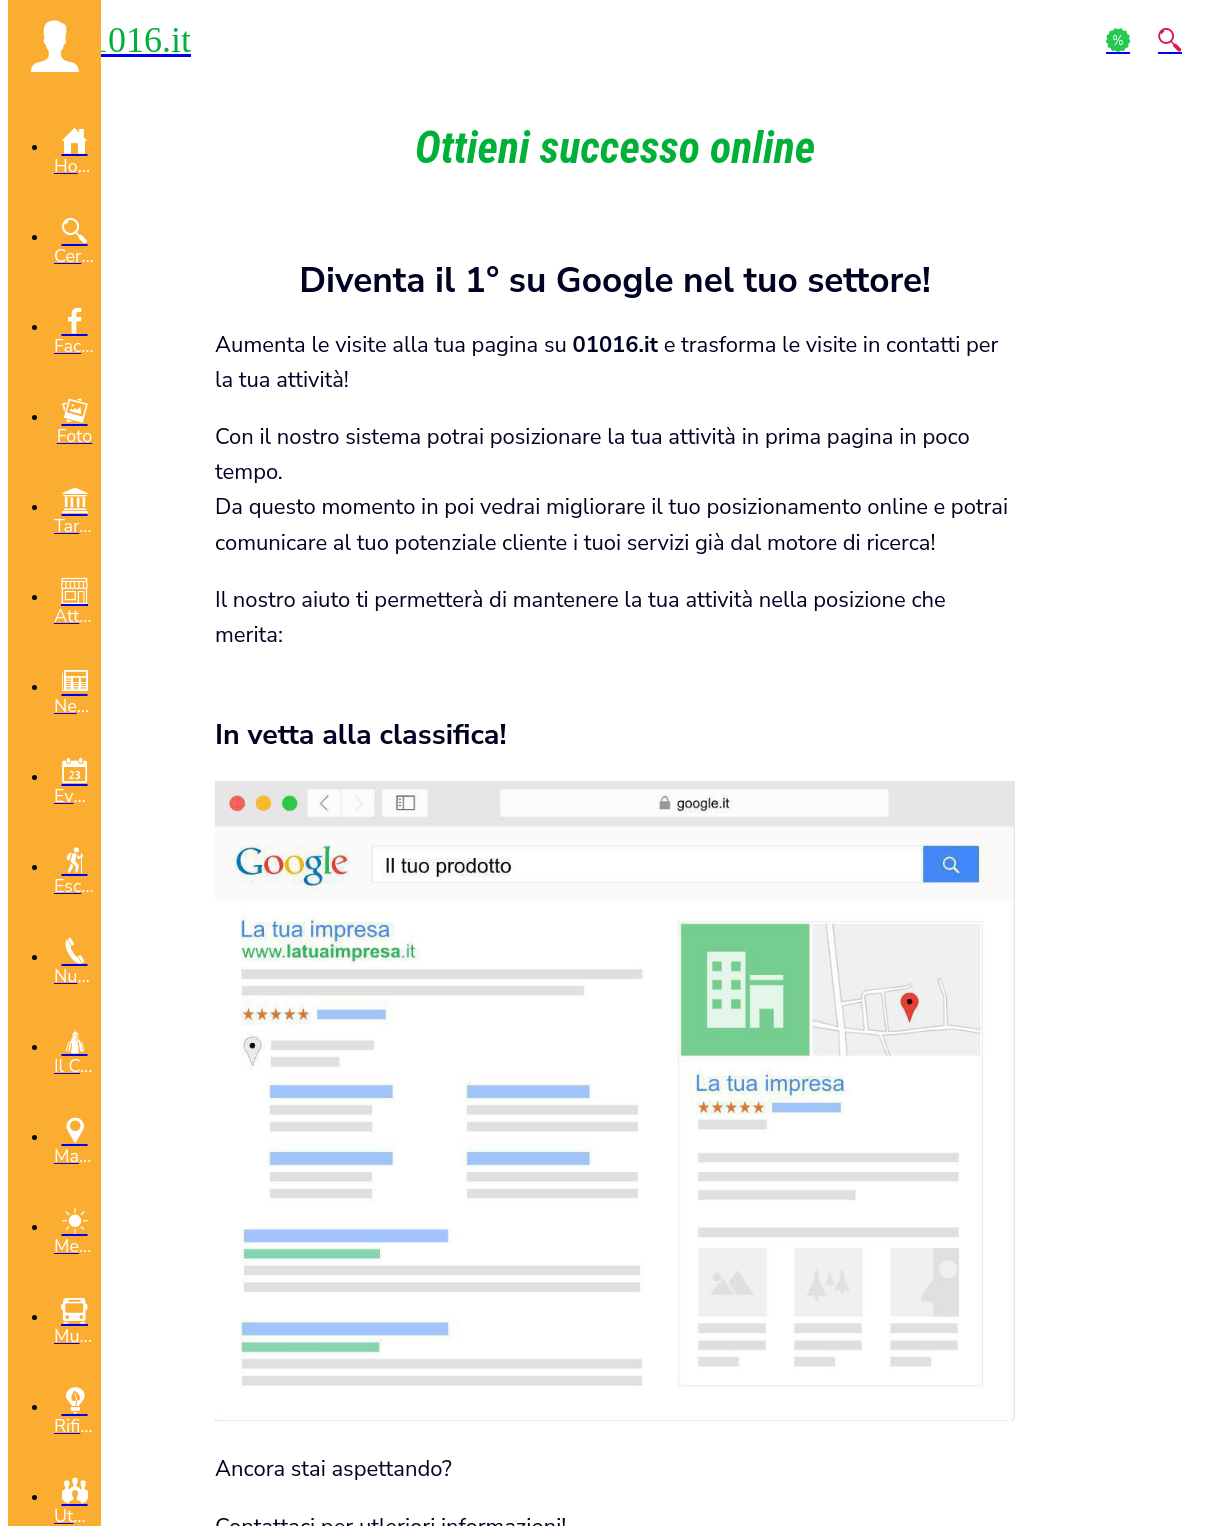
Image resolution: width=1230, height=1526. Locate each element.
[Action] (1118, 40)
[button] (54, 46)
